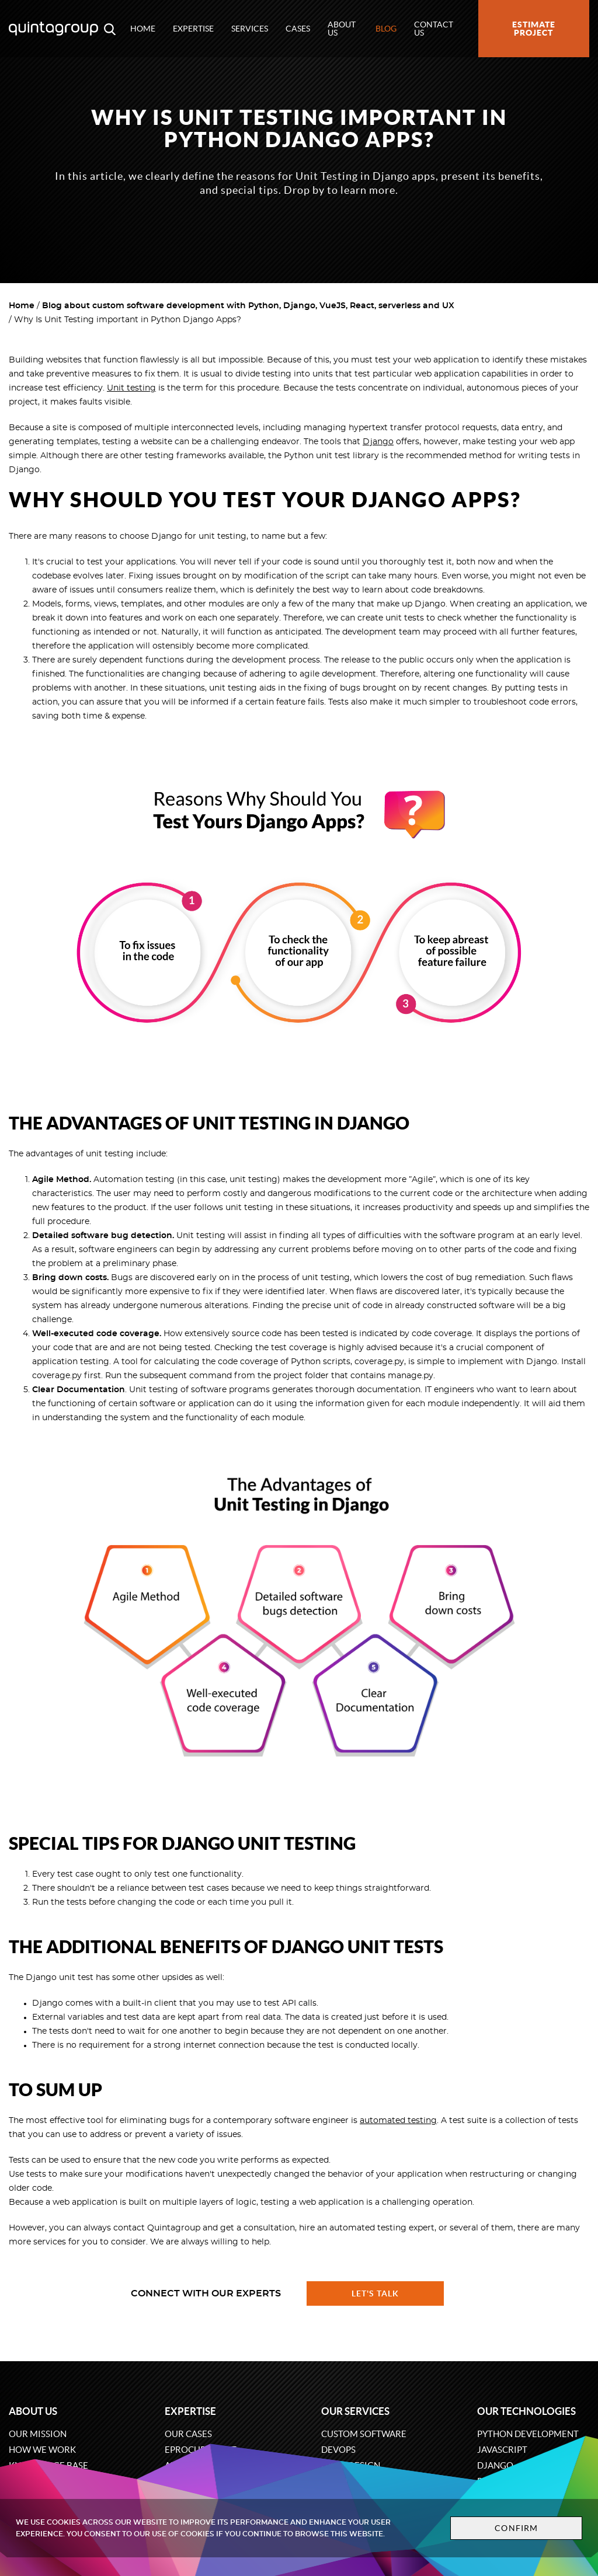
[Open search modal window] (109, 28)
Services (249, 28)
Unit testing (131, 388)
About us (342, 28)
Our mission (38, 2434)
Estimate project (533, 28)
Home (142, 28)
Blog (386, 28)
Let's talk (375, 2293)
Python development (528, 2434)
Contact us (433, 28)
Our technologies (526, 2411)
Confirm (516, 2528)
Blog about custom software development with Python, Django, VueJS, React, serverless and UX (248, 306)
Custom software (363, 2434)
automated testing (398, 2121)
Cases (298, 28)
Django (378, 442)
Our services (355, 2411)
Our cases (188, 2434)
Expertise (193, 28)
